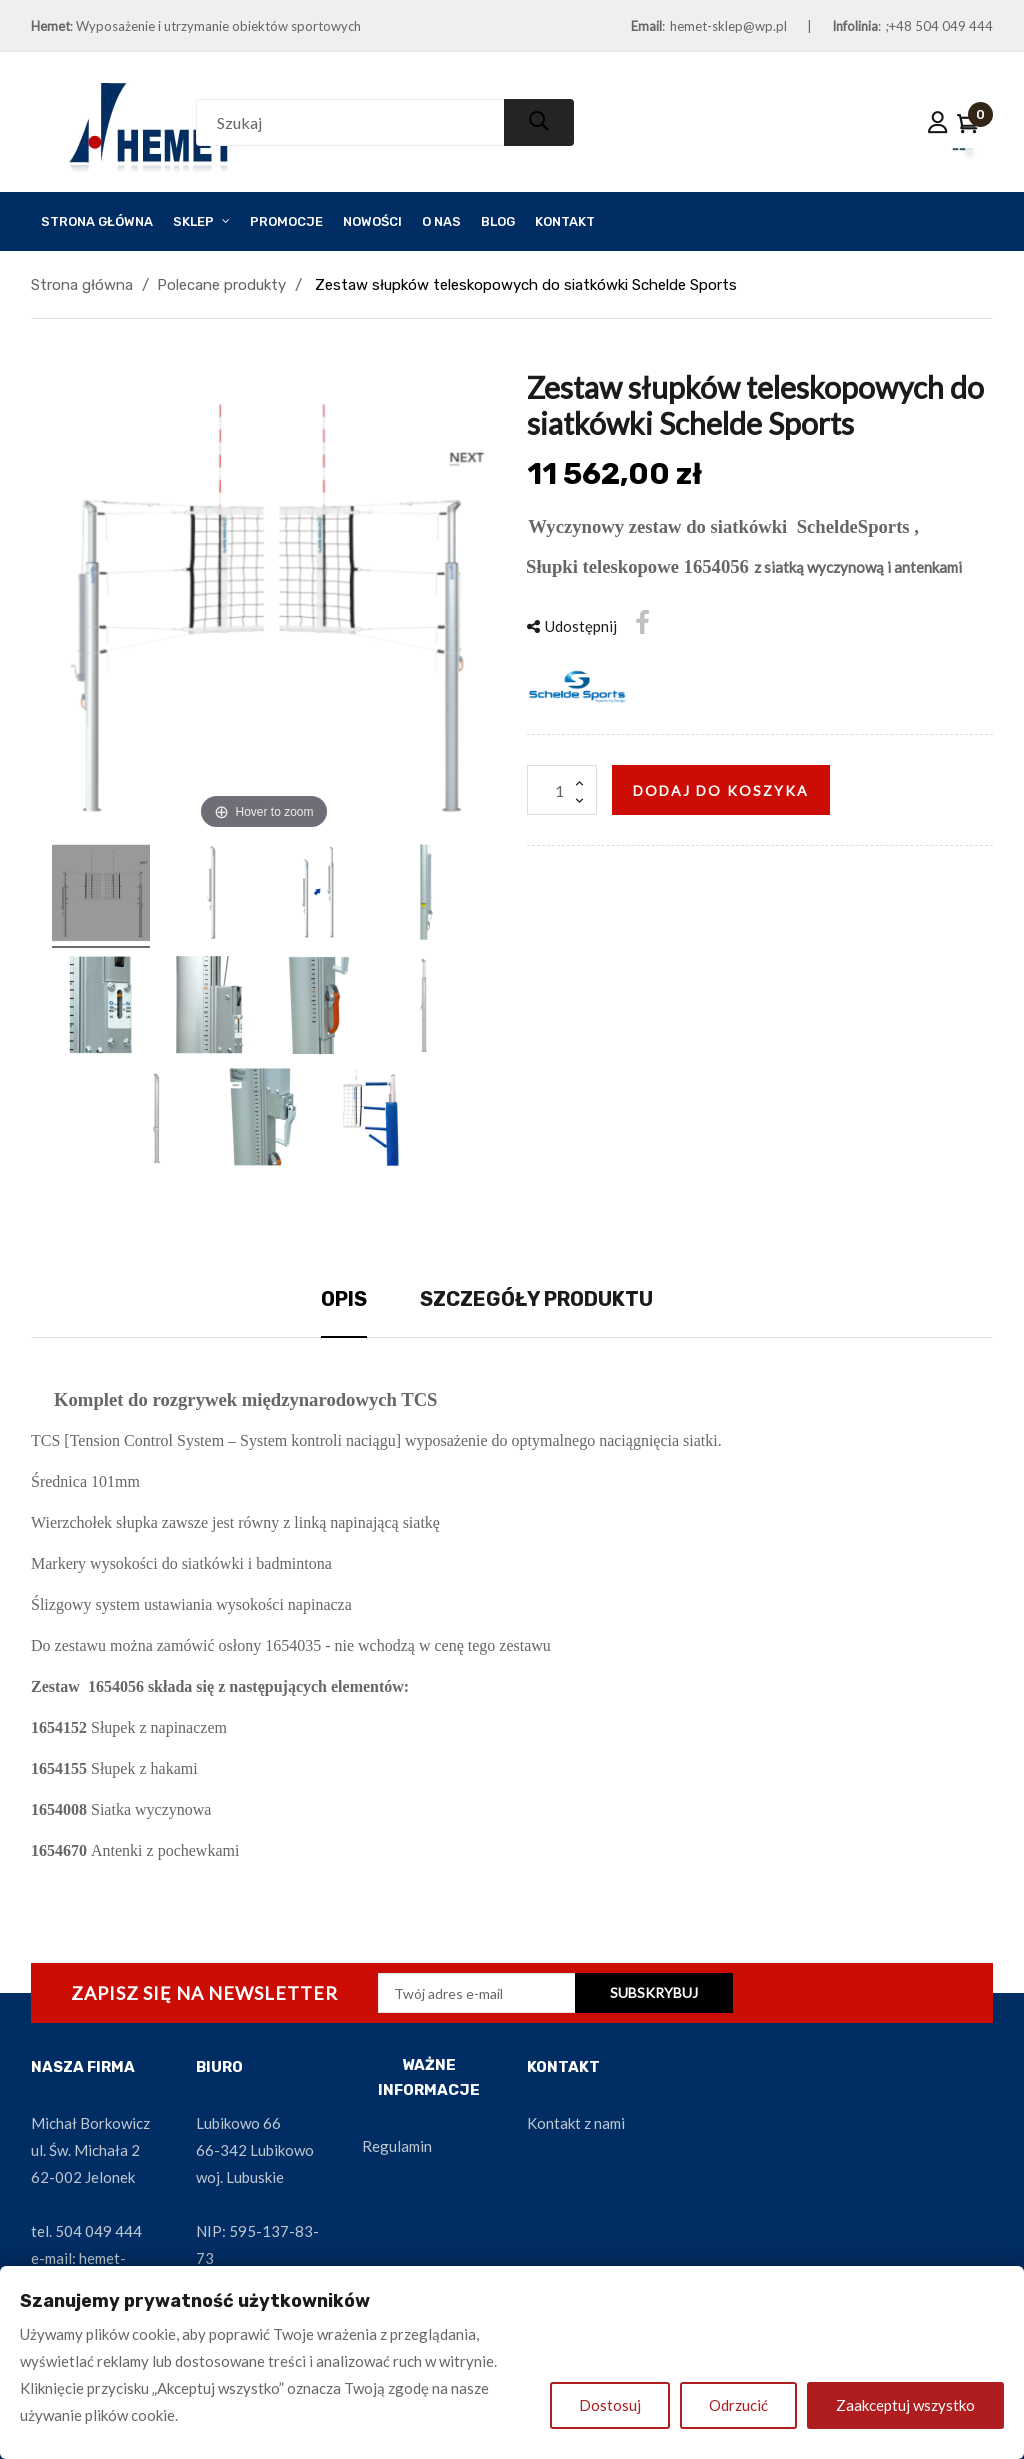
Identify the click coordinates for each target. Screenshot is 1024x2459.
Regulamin (397, 2146)
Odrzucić (738, 2405)
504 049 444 (98, 2231)
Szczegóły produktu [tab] (536, 1299)
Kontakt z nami (576, 2123)
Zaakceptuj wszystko (905, 2405)
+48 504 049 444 (941, 26)
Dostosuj (610, 2405)
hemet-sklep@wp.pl (728, 26)
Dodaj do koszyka (721, 790)
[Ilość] (562, 790)
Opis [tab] (344, 1299)
